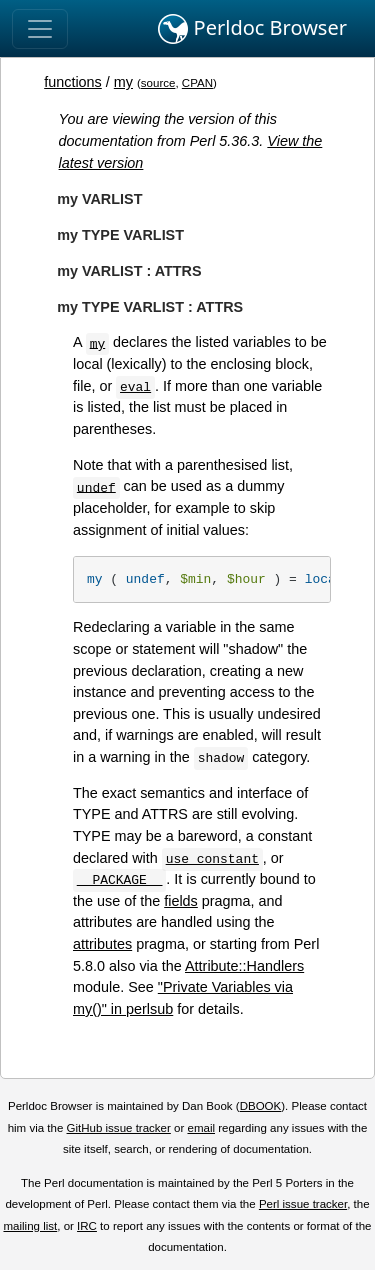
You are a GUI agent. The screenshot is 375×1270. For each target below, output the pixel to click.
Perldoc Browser (252, 29)
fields (181, 901)
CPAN (197, 83)
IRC (87, 1226)
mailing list (30, 1226)
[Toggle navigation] (40, 29)
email (201, 1128)
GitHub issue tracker (119, 1128)
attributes (102, 944)
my (123, 82)
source (158, 83)
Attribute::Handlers (244, 966)
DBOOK (261, 1106)
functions (73, 82)
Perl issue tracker (303, 1204)
